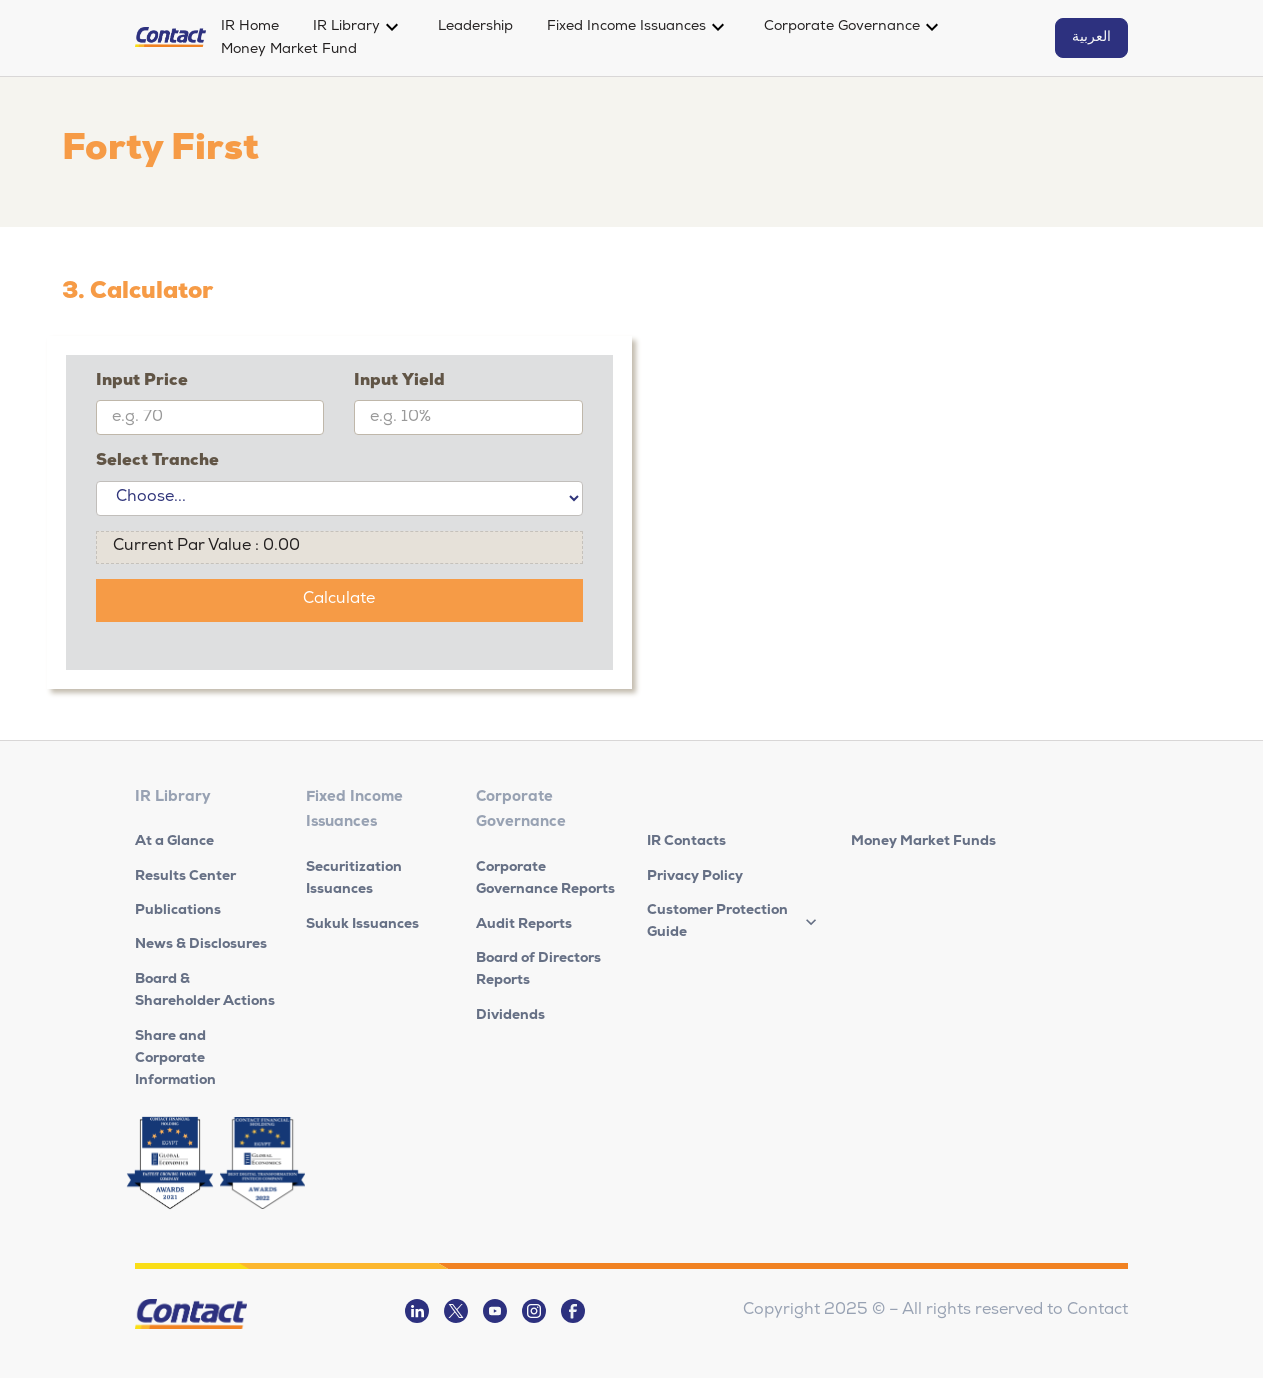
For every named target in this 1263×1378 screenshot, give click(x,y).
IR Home (250, 27)
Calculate (339, 600)
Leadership (475, 27)
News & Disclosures (201, 945)
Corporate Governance (842, 27)
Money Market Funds (923, 842)
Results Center (185, 877)
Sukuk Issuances (362, 925)
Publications (178, 911)
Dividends (510, 1016)
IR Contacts (686, 842)
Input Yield (399, 382)
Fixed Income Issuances (626, 27)
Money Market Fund (289, 50)
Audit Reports (524, 925)
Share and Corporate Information (175, 1059)
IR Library (346, 27)
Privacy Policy (695, 877)
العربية (1091, 38)
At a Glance (174, 842)
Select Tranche (157, 462)
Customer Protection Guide (717, 922)
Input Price (142, 382)
